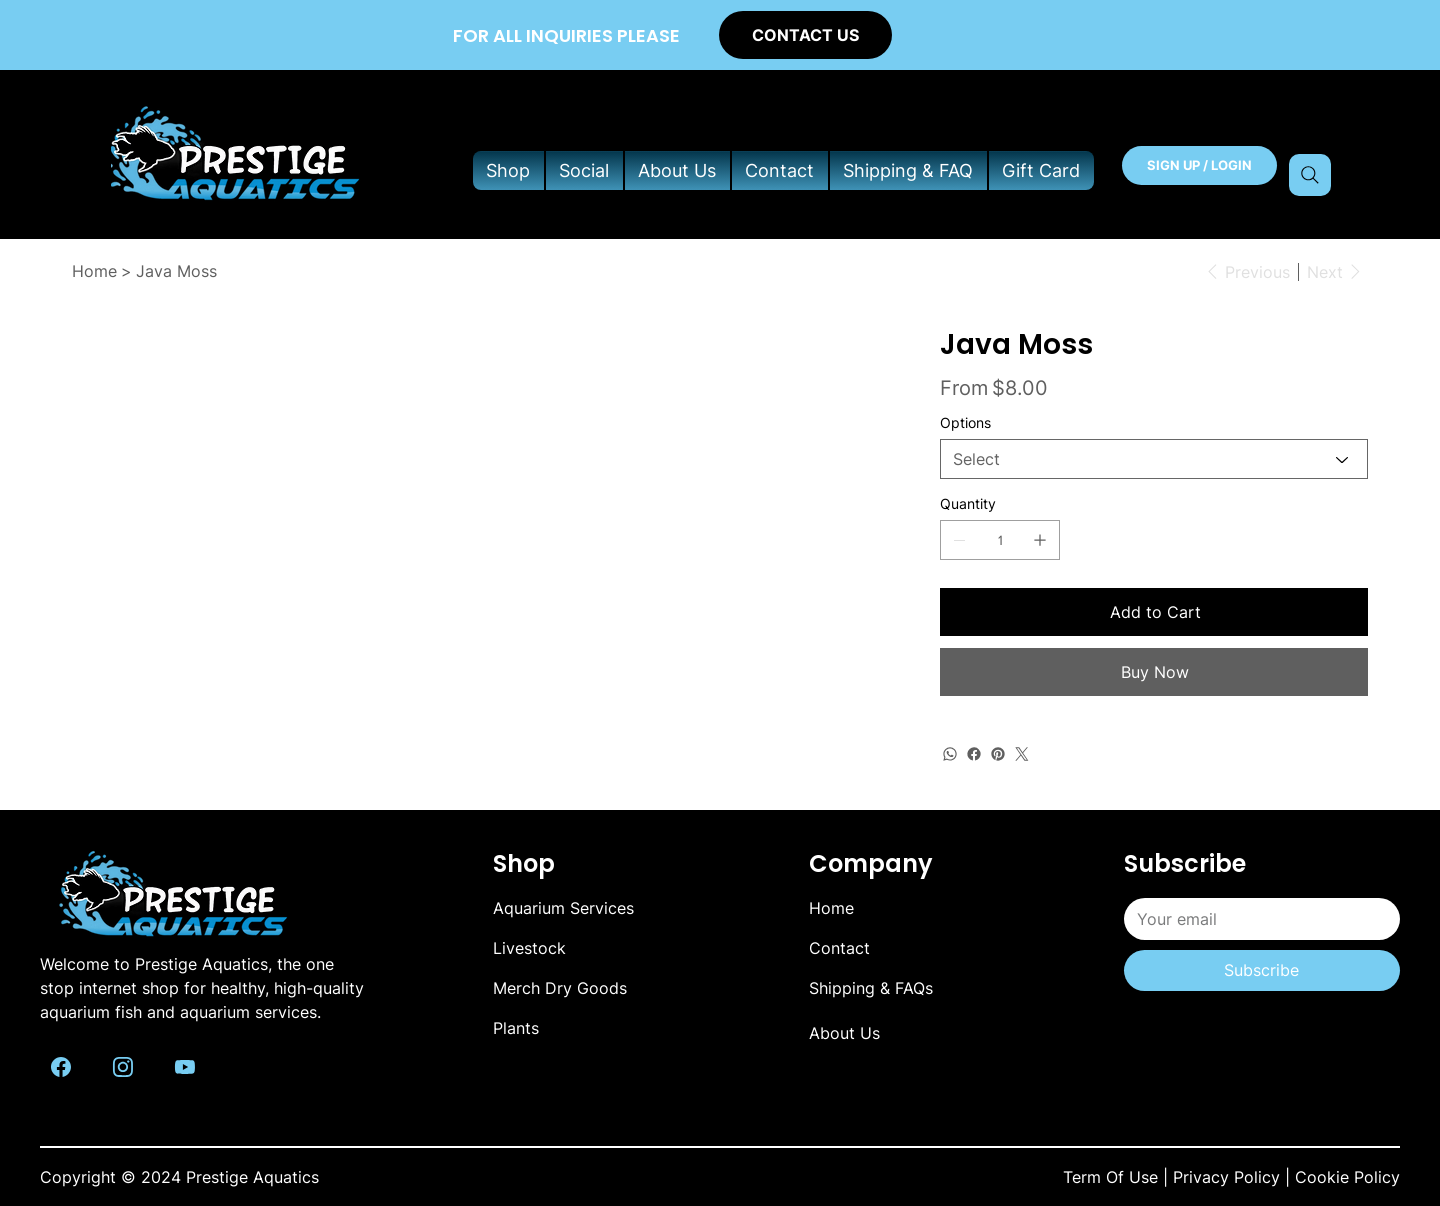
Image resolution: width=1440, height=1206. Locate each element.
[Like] (61, 1065)
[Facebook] (974, 754)
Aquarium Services (563, 908)
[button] (508, 170)
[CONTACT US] (805, 34)
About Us (844, 1033)
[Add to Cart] (1154, 612)
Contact (839, 948)
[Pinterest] (998, 754)
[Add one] (1040, 540)
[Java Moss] (176, 271)
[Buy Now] (1154, 672)
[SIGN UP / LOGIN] (1199, 165)
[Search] (1310, 175)
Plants (516, 1028)
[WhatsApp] (950, 754)
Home (831, 908)
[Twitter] (1022, 754)
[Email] (1256, 919)
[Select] (1154, 459)
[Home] (94, 271)
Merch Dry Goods (560, 988)
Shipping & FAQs (871, 988)
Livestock (529, 948)
